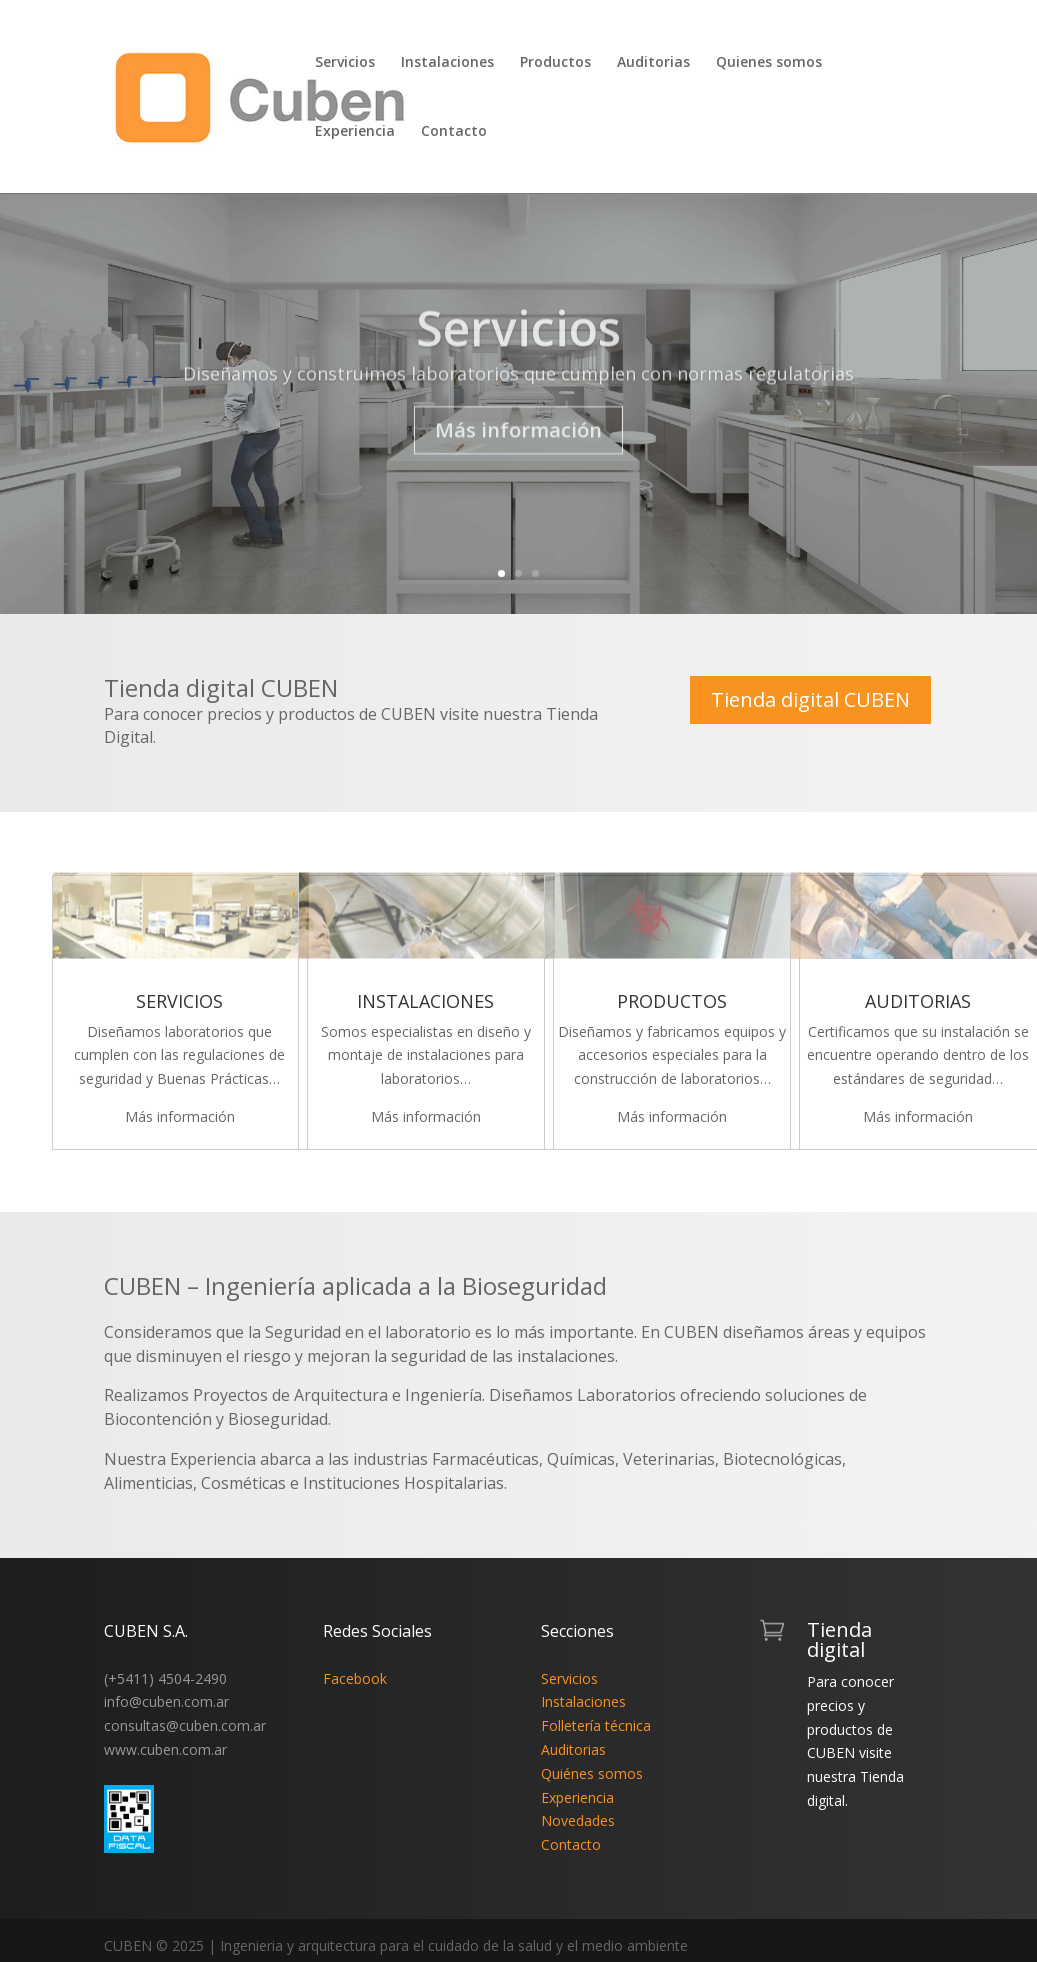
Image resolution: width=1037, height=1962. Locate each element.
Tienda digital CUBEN (810, 699)
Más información (518, 453)
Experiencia (355, 132)
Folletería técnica (596, 1725)
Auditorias (653, 63)
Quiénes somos (592, 1773)
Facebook (355, 1678)
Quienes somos (769, 63)
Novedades (578, 1820)
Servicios (345, 63)
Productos (555, 63)
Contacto (454, 132)
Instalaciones (447, 63)
